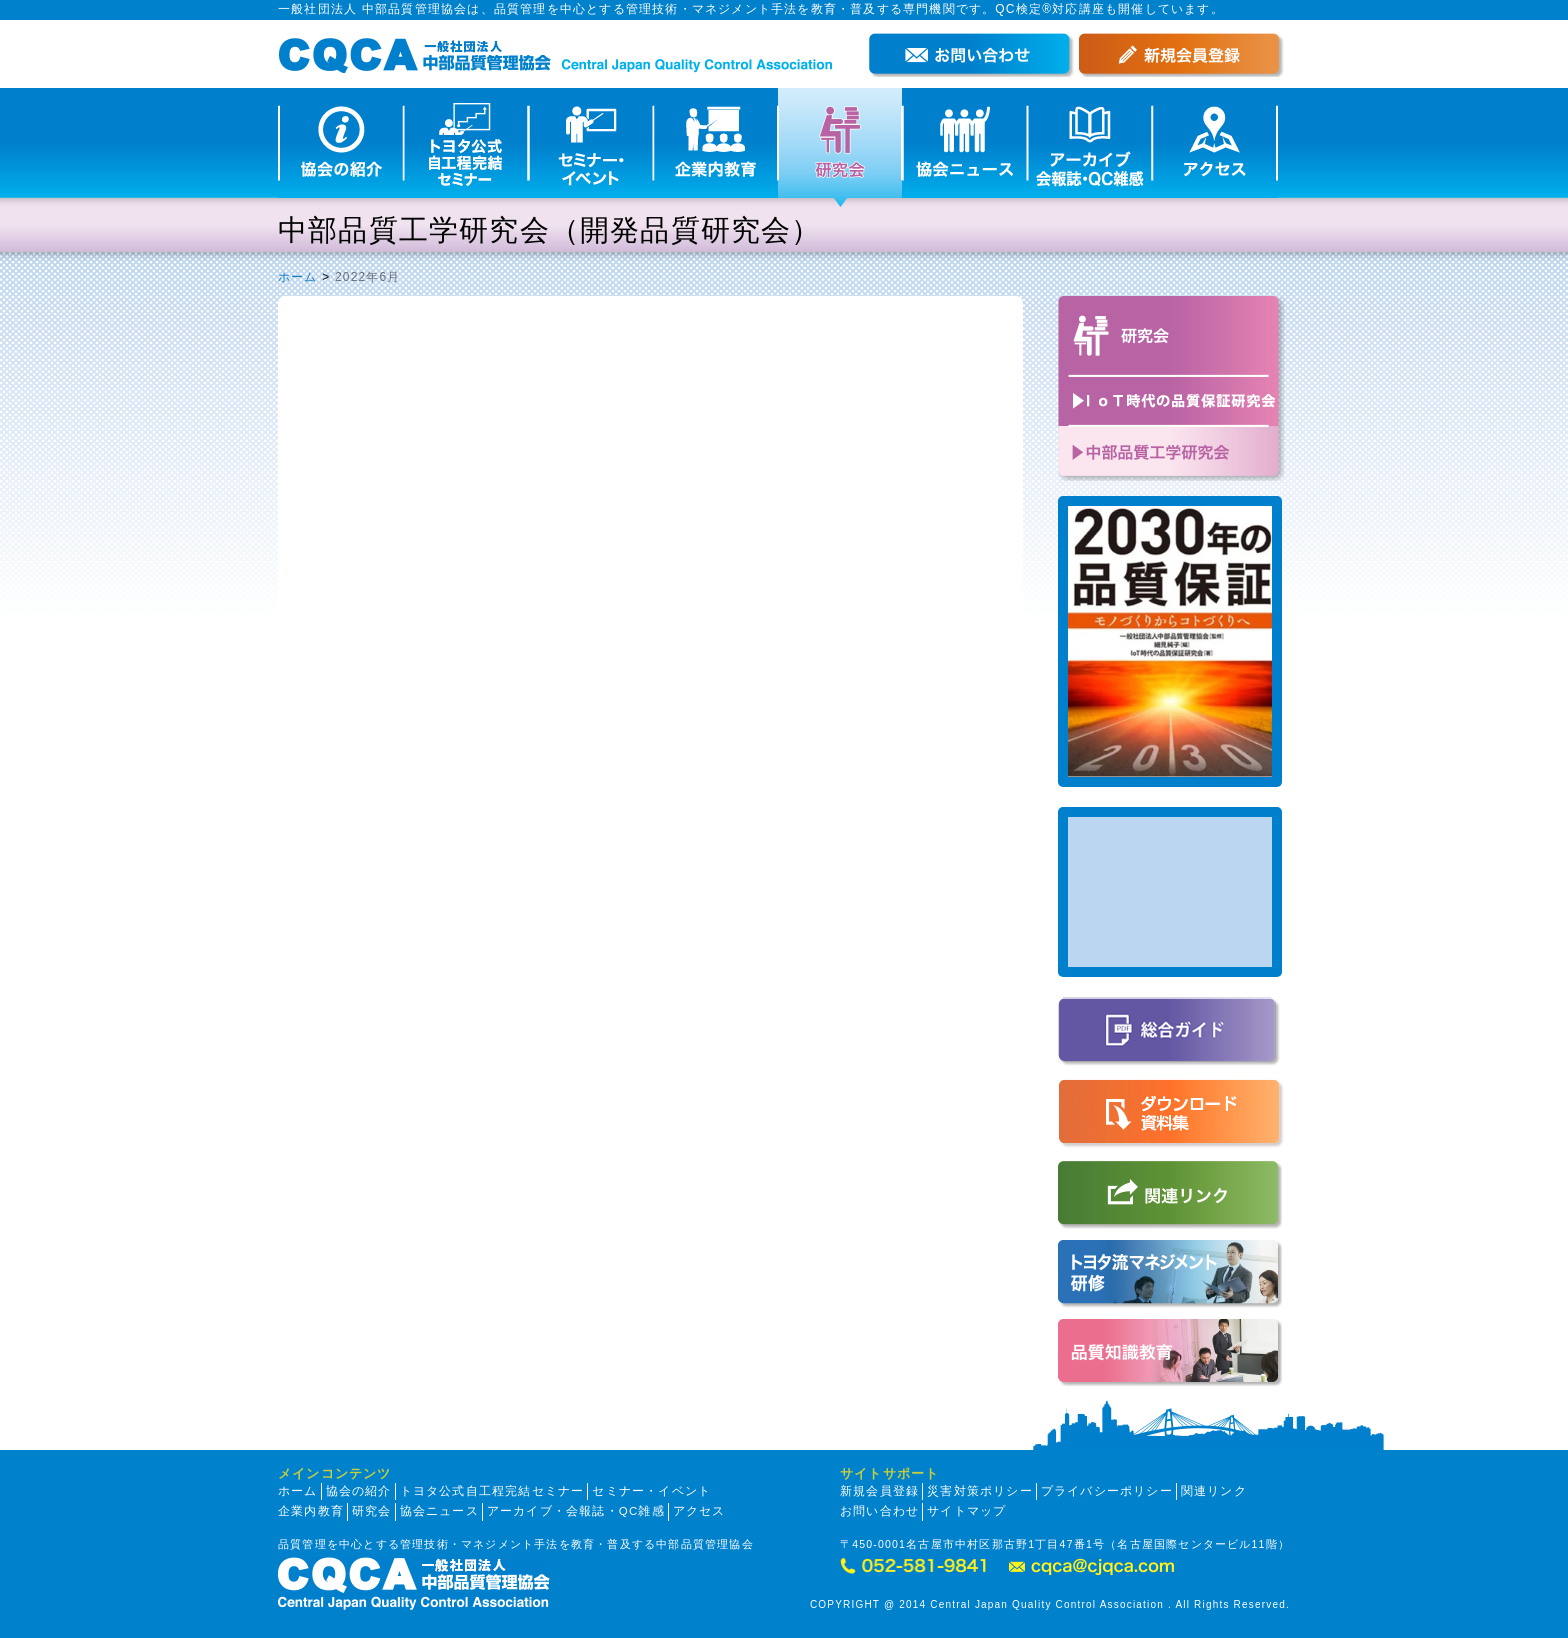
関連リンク (1214, 1491)
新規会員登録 (879, 1491)
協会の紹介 (359, 1491)
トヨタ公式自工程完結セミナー (492, 1491)
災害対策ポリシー (980, 1491)
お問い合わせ (879, 1511)
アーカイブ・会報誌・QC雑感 (576, 1511)
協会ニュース (439, 1511)
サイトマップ (966, 1511)
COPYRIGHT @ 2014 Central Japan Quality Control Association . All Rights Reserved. (1050, 1604)
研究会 (372, 1511)
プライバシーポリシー (1107, 1491)
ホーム (298, 277)
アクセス (699, 1511)
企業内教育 (311, 1511)
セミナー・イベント (651, 1491)
